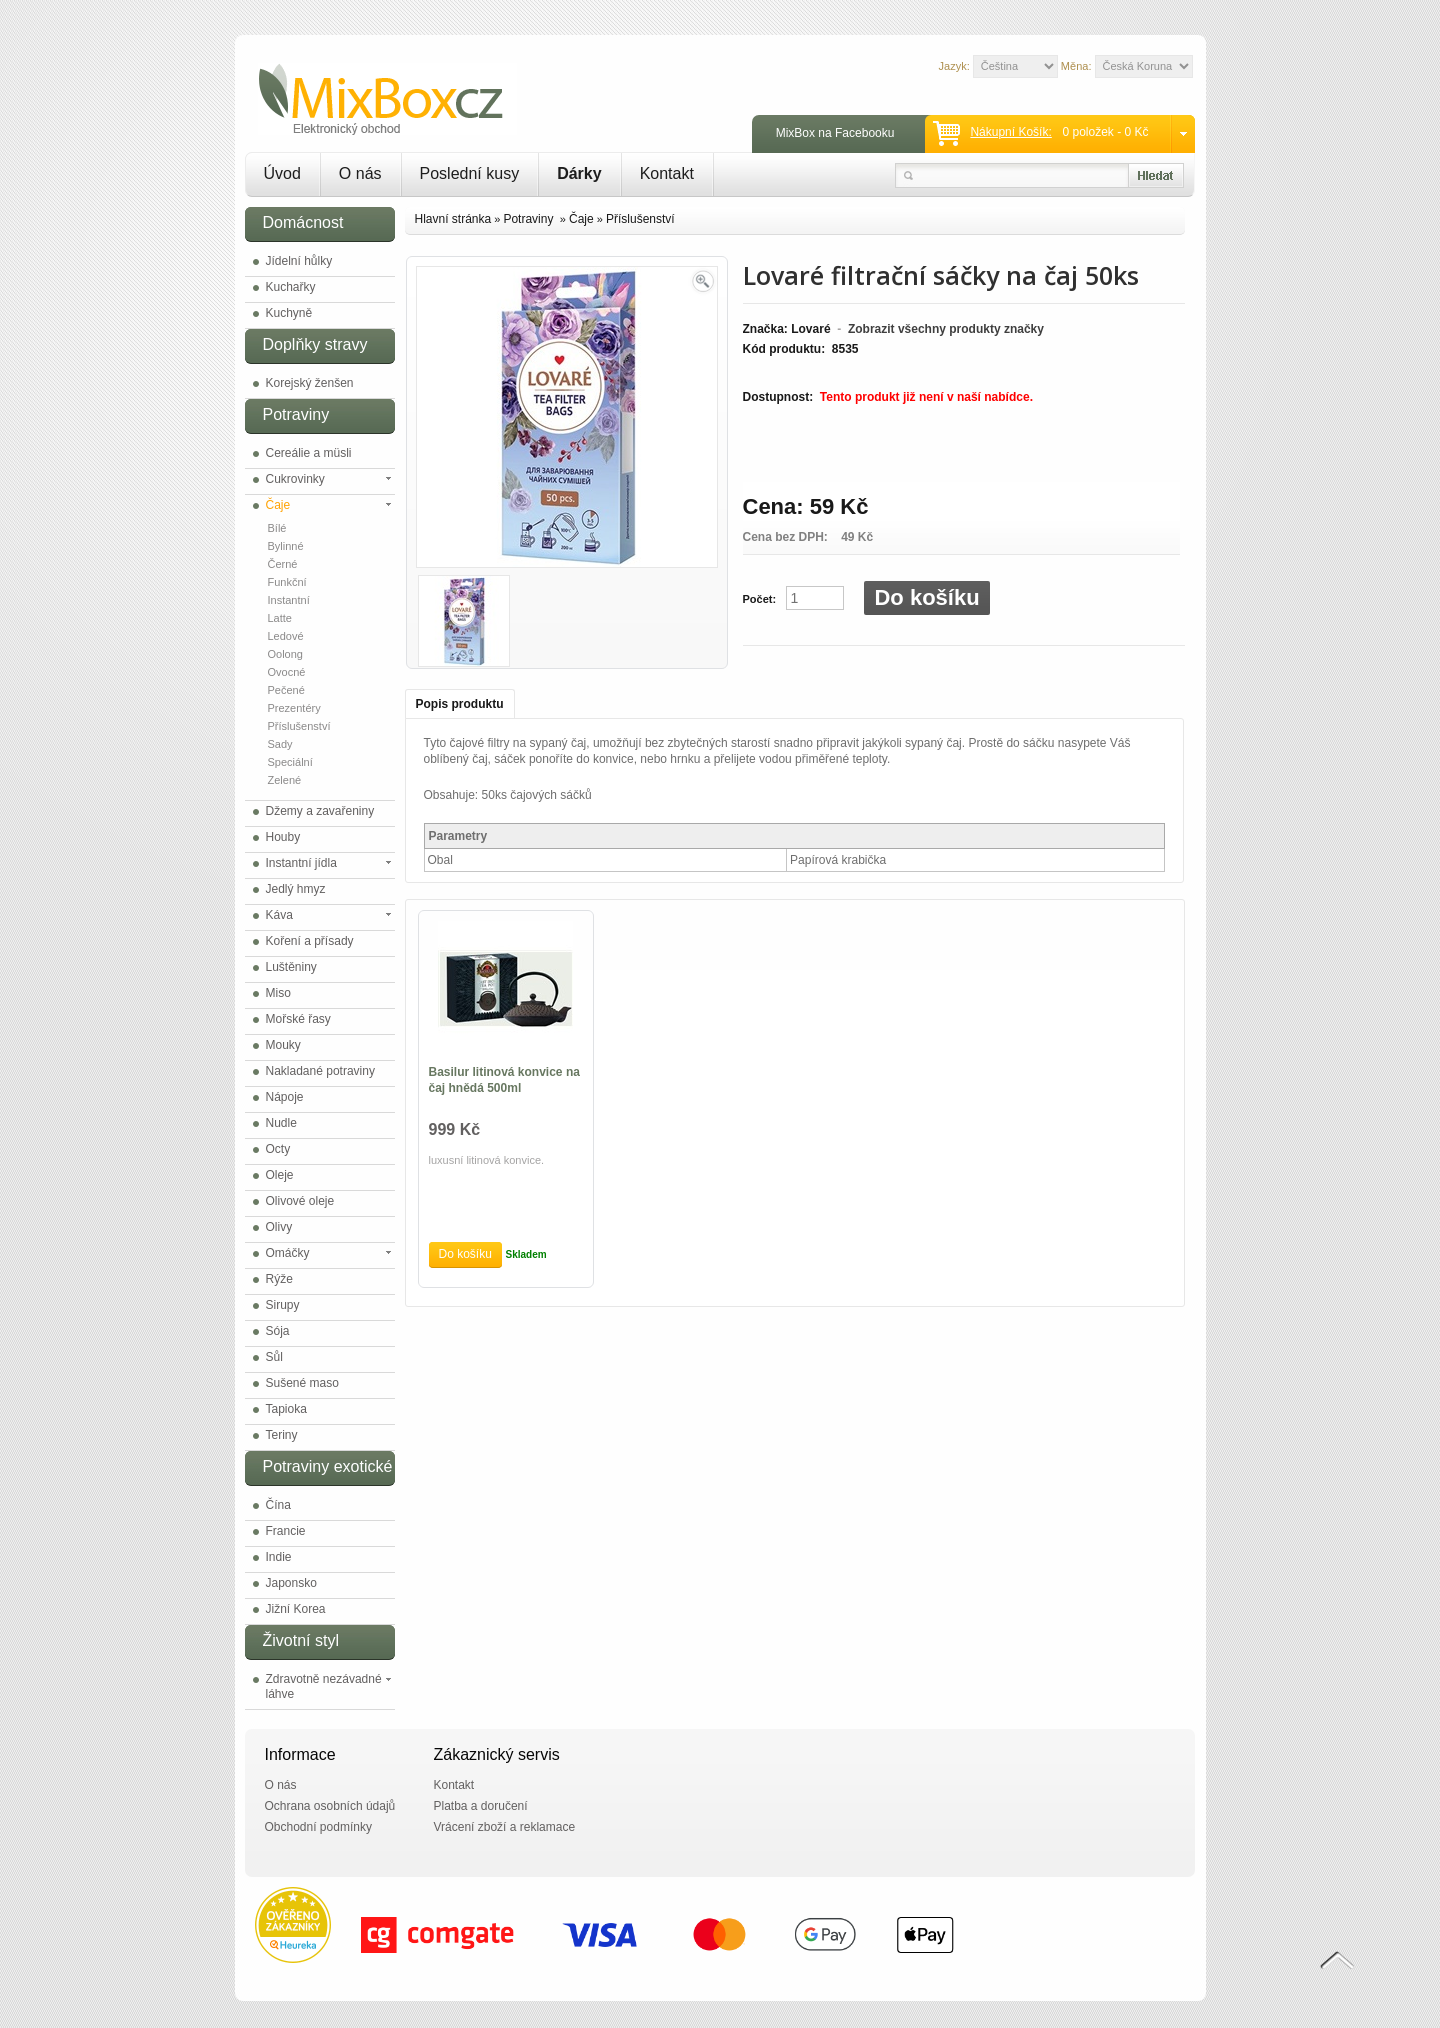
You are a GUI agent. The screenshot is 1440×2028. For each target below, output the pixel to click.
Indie (279, 1557)
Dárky (579, 173)
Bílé (277, 528)
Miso (278, 993)
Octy (278, 1149)
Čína (278, 1505)
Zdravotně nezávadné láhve (324, 1686)
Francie (286, 1531)
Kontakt (667, 173)
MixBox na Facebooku (835, 133)
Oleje (280, 1175)
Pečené (286, 690)
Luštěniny (291, 967)
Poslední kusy (470, 173)
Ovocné (287, 672)
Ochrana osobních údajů (330, 1806)
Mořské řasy (298, 1019)
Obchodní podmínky (318, 1827)
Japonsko (291, 1583)
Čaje (278, 505)
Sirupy (283, 1305)
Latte (280, 618)
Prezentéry (294, 708)
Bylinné (286, 546)
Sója (278, 1331)
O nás (360, 173)
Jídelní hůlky (299, 261)
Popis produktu (460, 704)
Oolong (285, 654)
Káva (279, 915)
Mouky (283, 1045)
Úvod (282, 173)
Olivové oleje (300, 1201)
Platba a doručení (481, 1806)
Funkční (287, 582)
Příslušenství (299, 726)
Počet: (760, 599)
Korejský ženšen (310, 383)
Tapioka (286, 1409)
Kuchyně (289, 313)
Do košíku (926, 597)
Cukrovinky (295, 479)
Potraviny (529, 219)
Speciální (290, 762)
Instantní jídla (301, 863)
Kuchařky (291, 287)
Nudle (281, 1123)
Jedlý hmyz (296, 889)
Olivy (279, 1227)
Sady (280, 744)
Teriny (282, 1435)
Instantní (289, 600)
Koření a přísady (310, 941)
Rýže (279, 1279)
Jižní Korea (296, 1609)
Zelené (285, 780)
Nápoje (285, 1097)
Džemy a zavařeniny (320, 811)
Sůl (274, 1357)
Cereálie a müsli (309, 453)
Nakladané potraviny (320, 1071)
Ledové (286, 636)
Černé (283, 564)
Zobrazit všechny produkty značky (946, 329)
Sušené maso (302, 1383)
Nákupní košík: (1010, 132)
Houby (283, 837)
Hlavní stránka (453, 219)
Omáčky (288, 1253)
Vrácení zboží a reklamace (505, 1827)
